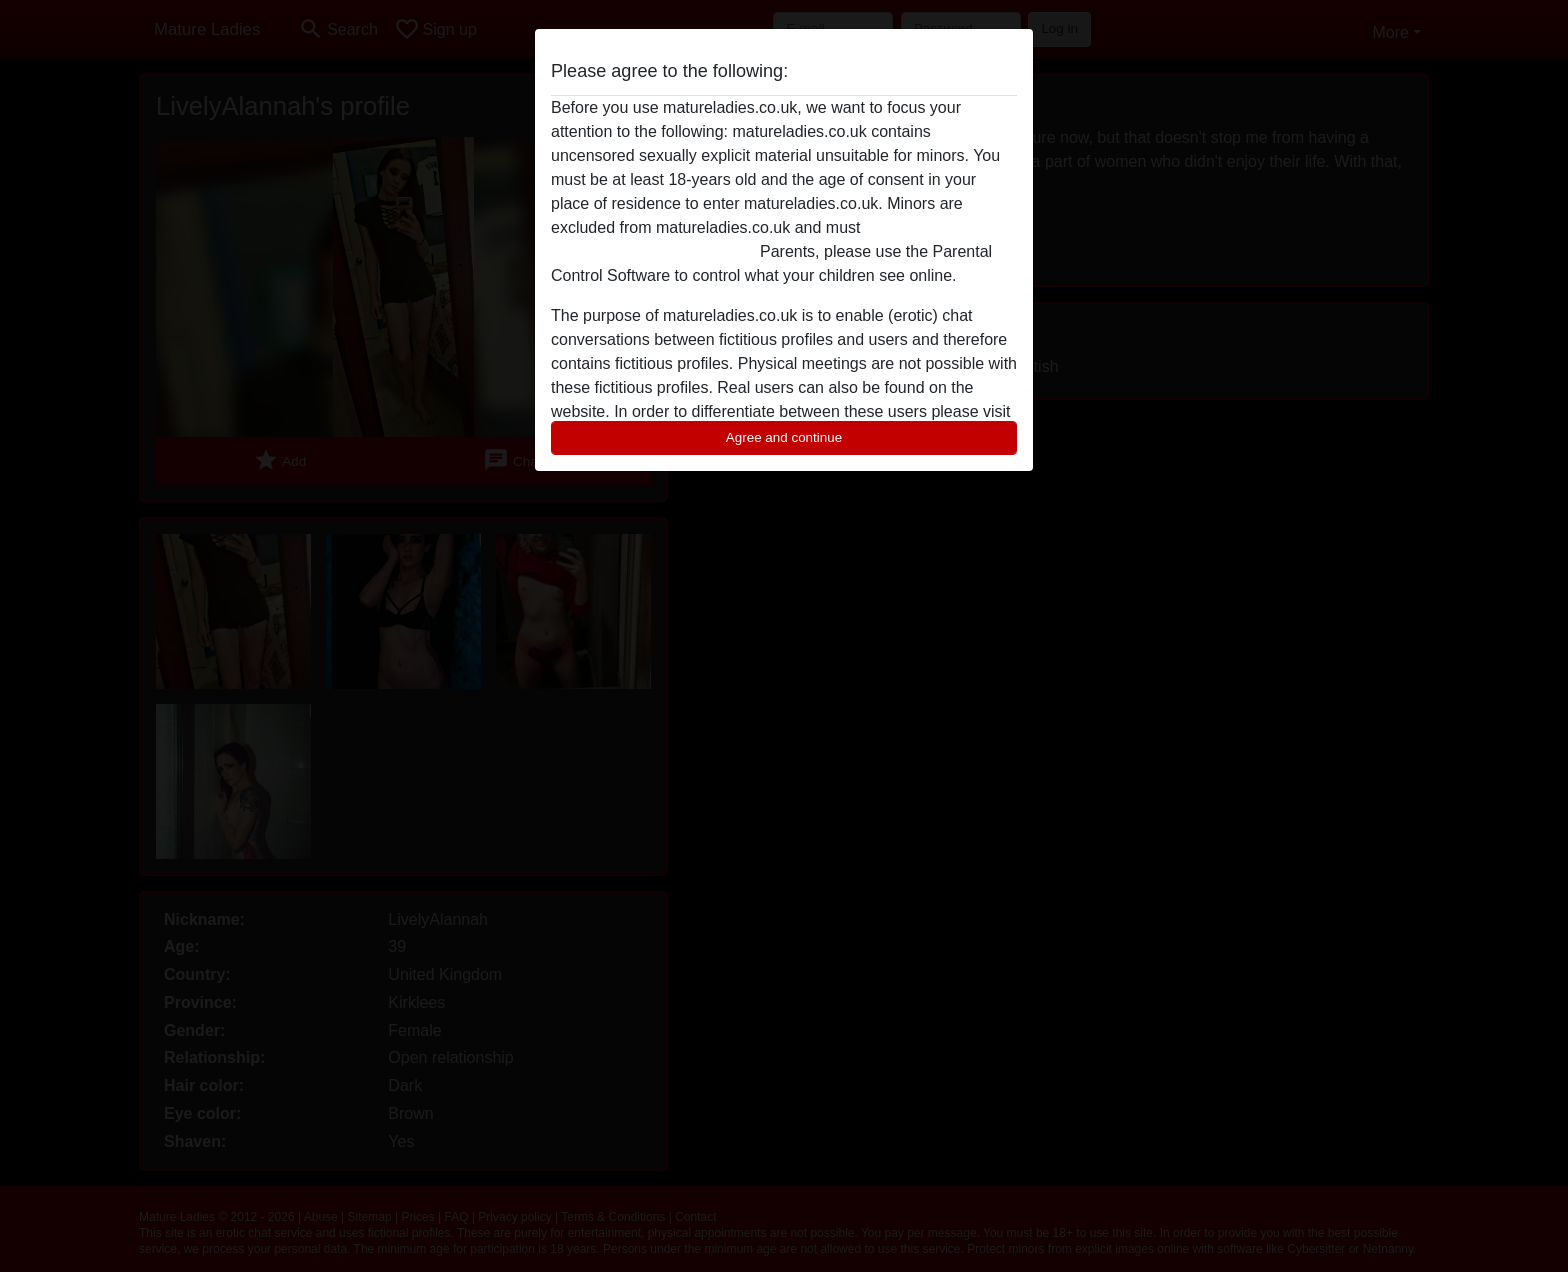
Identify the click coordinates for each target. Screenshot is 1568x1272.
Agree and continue (784, 437)
